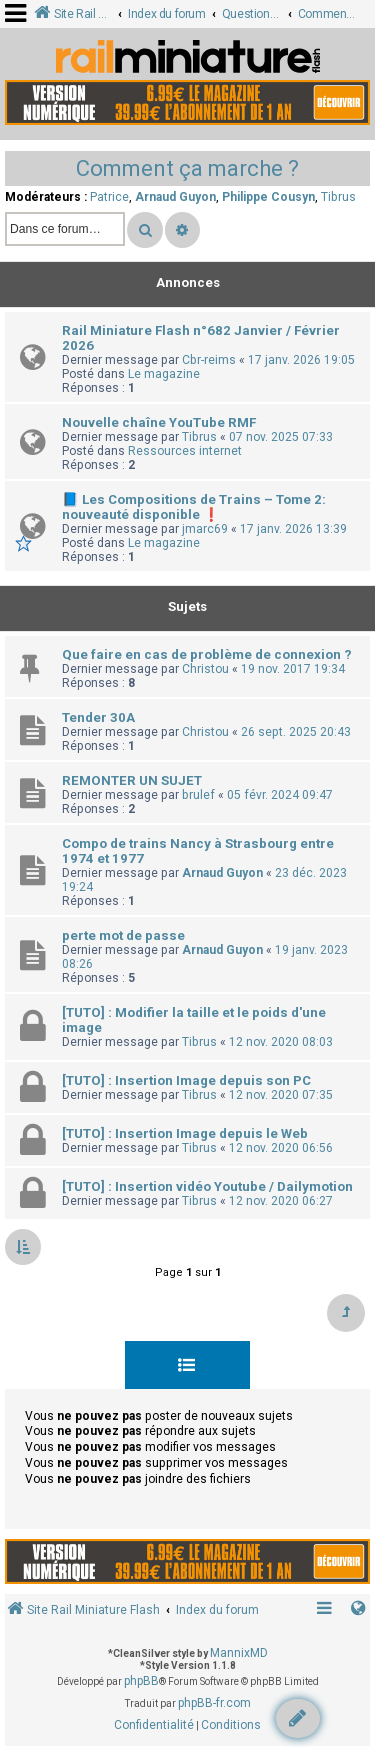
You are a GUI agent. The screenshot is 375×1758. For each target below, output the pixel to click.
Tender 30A (98, 717)
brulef (198, 795)
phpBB (141, 1681)
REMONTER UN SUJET (132, 780)
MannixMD (239, 1653)
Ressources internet (185, 451)
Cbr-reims (209, 360)
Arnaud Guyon (175, 197)
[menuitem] (154, 1726)
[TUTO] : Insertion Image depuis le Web (185, 1133)
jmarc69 (205, 529)
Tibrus (338, 197)
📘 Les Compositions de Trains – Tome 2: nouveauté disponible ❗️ (194, 507)
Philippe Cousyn (268, 197)
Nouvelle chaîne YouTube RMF (159, 422)
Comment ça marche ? (187, 168)
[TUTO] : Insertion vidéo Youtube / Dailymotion (207, 1186)
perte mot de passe (123, 935)
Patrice (109, 197)
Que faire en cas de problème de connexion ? (207, 654)
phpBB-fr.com (214, 1703)
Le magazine (164, 374)
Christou (205, 669)
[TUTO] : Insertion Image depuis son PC (186, 1080)
